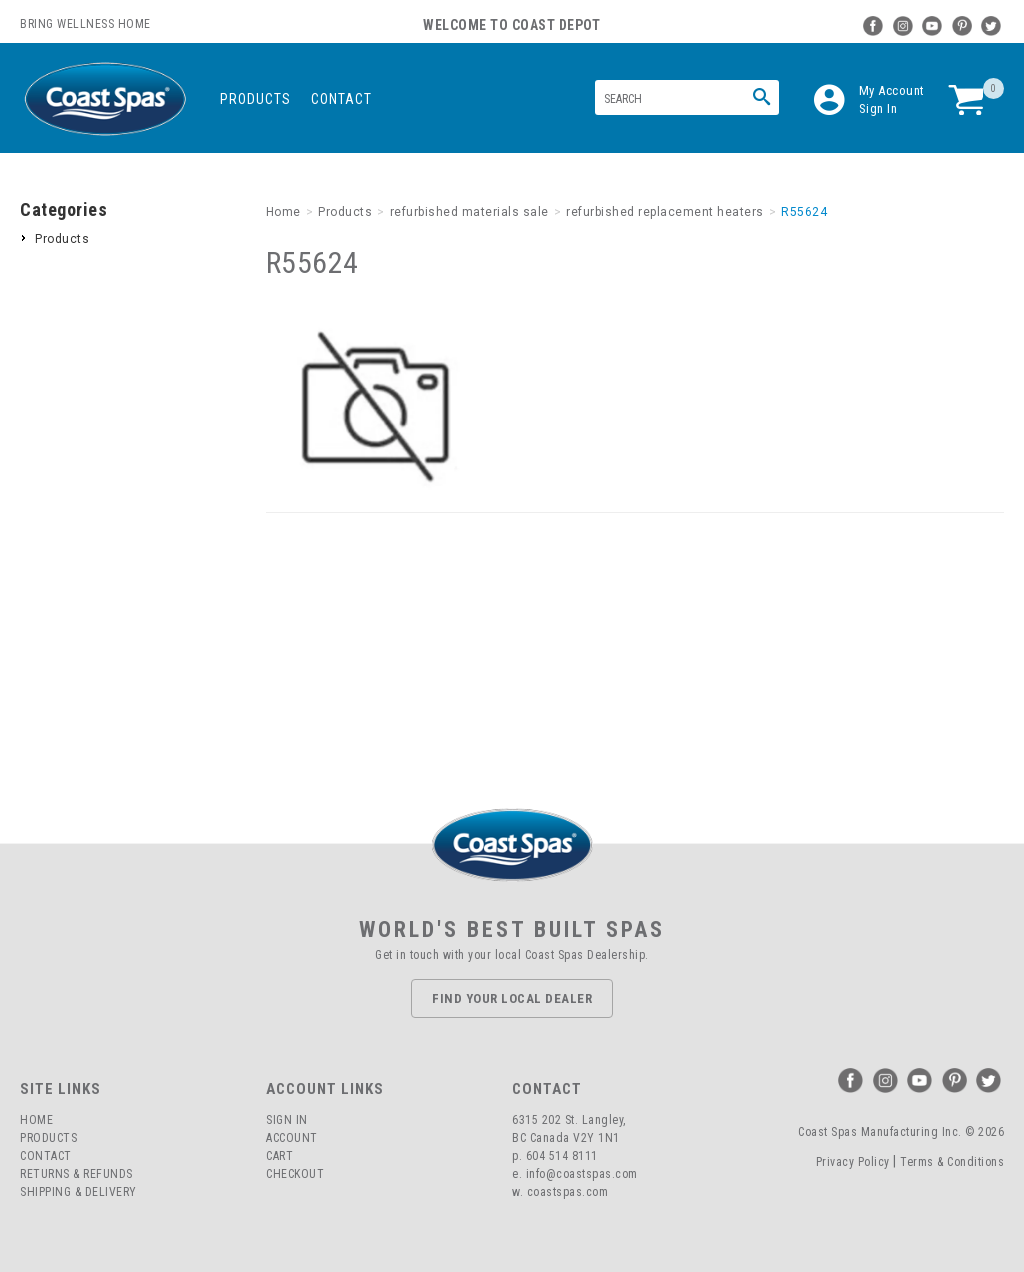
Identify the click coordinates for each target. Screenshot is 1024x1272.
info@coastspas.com (582, 1174)
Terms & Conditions (952, 1162)
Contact (341, 99)
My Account (892, 90)
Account (292, 1138)
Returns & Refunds (76, 1174)
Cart (279, 1156)
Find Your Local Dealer (512, 998)
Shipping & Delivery (78, 1192)
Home (36, 1120)
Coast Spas (105, 99)
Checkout (295, 1174)
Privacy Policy (853, 1162)
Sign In (878, 108)
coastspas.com (568, 1192)
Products (255, 99)
